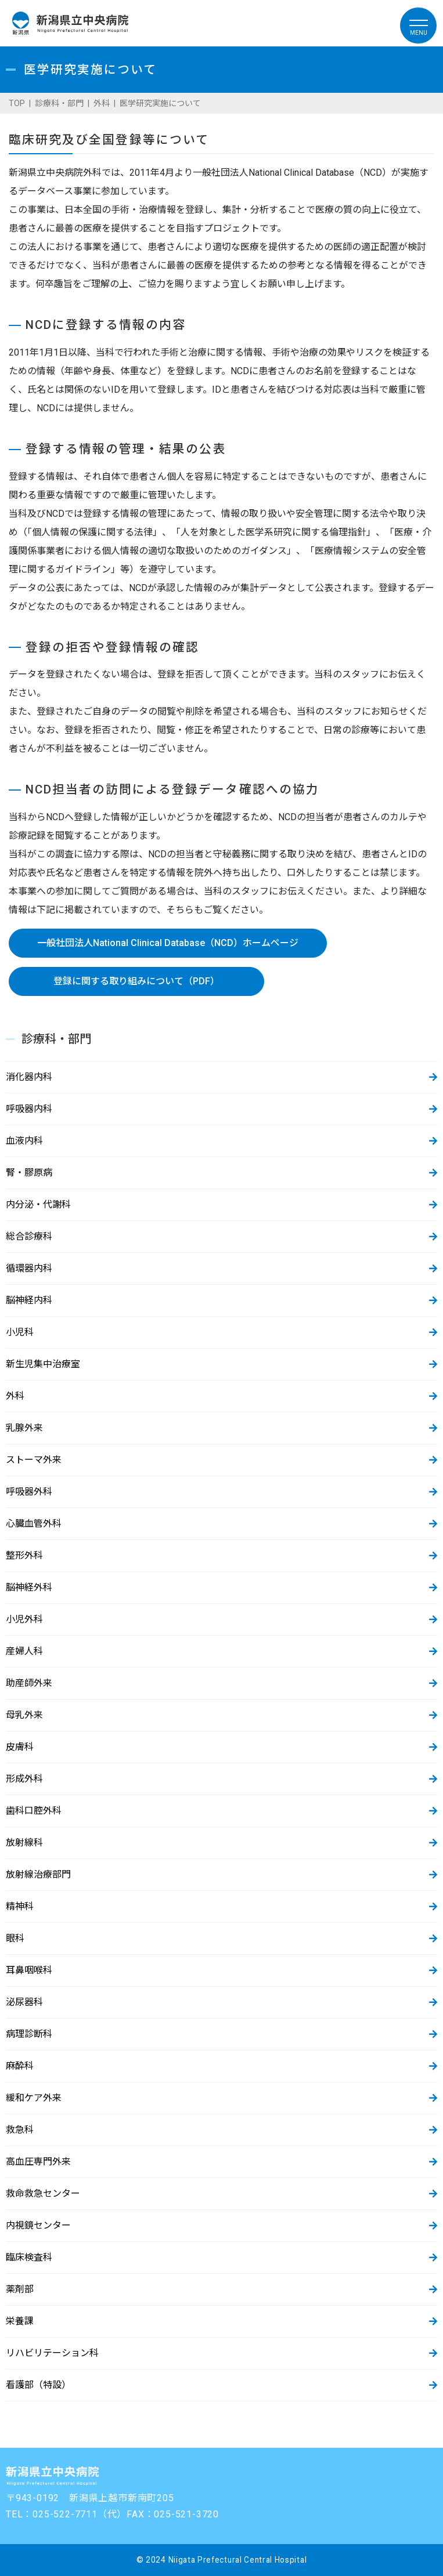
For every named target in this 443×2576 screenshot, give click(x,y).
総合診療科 (29, 1236)
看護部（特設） (38, 2384)
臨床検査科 (29, 2257)
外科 (101, 103)
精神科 (20, 1906)
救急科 (20, 2129)
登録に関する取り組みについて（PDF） (136, 981)
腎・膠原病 (29, 1172)
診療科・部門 (59, 103)
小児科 (20, 1332)
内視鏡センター (38, 2225)
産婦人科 (24, 1651)
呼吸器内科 (29, 1108)
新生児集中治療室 (43, 1363)
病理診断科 (29, 2033)
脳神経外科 (29, 1587)
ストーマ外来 (34, 1459)
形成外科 (24, 1778)
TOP (17, 103)
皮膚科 (20, 1746)
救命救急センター (43, 2193)
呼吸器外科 (29, 1491)
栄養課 (20, 2321)
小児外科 (24, 1619)
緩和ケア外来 (34, 2097)
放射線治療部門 (38, 1874)
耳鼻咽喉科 (29, 1970)
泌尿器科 (24, 2002)
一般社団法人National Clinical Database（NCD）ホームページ (167, 942)
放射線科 (24, 1842)
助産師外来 (29, 1683)
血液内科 (24, 1140)
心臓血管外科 (34, 1523)
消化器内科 (29, 1076)
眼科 (15, 1938)
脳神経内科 (29, 1300)
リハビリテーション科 (52, 2352)
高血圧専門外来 (38, 2161)
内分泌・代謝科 (38, 1204)
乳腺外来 (24, 1427)
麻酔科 (20, 2065)
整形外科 (24, 1555)
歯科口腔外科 (34, 1810)
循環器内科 (29, 1268)
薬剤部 (20, 2289)
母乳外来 (24, 1714)
